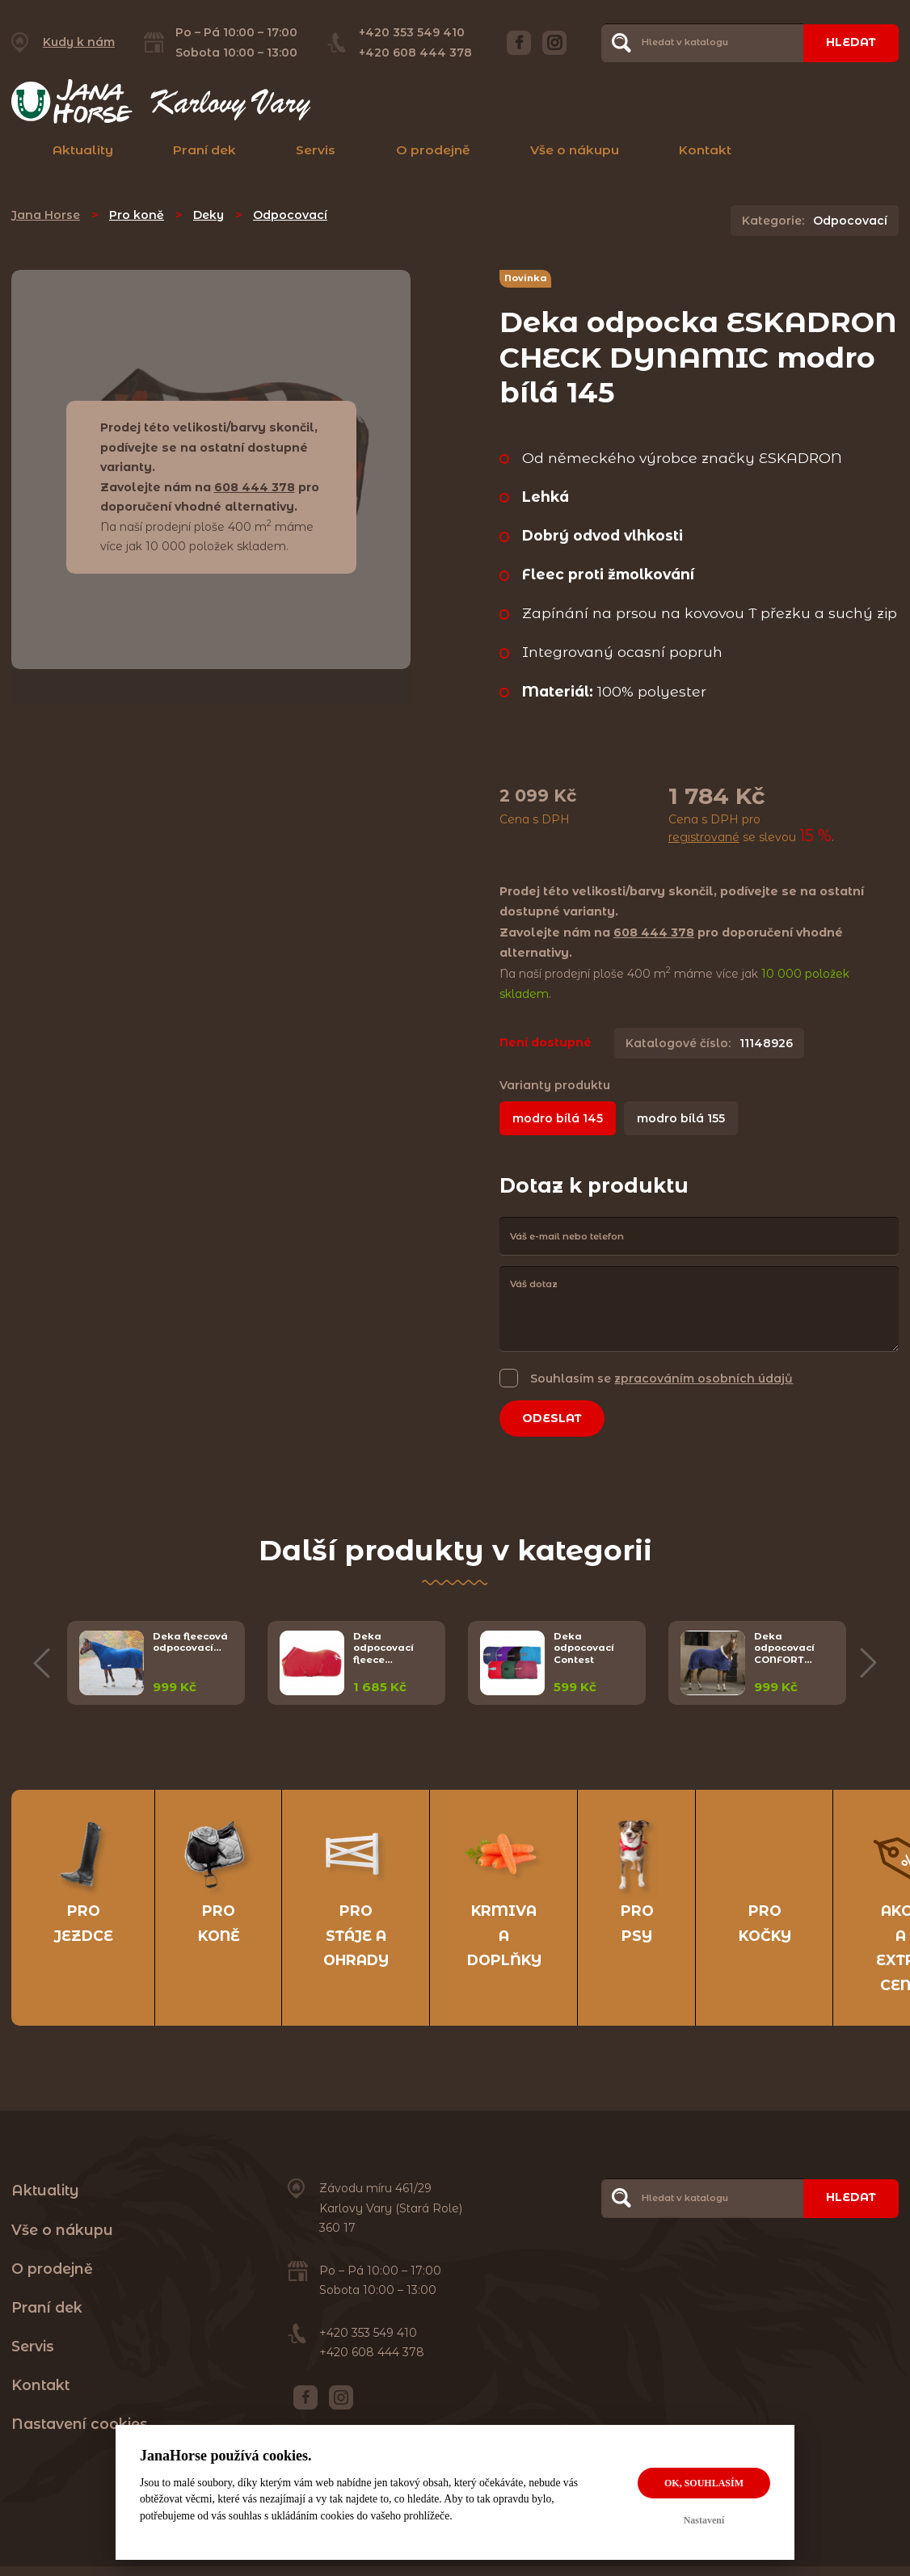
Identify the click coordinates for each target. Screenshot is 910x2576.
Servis (315, 150)
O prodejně (433, 150)
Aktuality (83, 150)
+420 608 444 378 (415, 52)
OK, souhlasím (704, 2483)
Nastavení (704, 2520)
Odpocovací (290, 215)
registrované (703, 837)
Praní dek (204, 150)
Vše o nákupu (574, 150)
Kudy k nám (79, 42)
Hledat (851, 42)
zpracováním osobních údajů (703, 1378)
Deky (208, 215)
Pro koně (136, 215)
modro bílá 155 (681, 1118)
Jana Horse (45, 215)
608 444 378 (254, 487)
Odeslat (552, 1418)
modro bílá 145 (557, 1118)
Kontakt (705, 150)
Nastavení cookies (79, 2423)
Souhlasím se (661, 1378)
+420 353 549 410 (412, 32)
